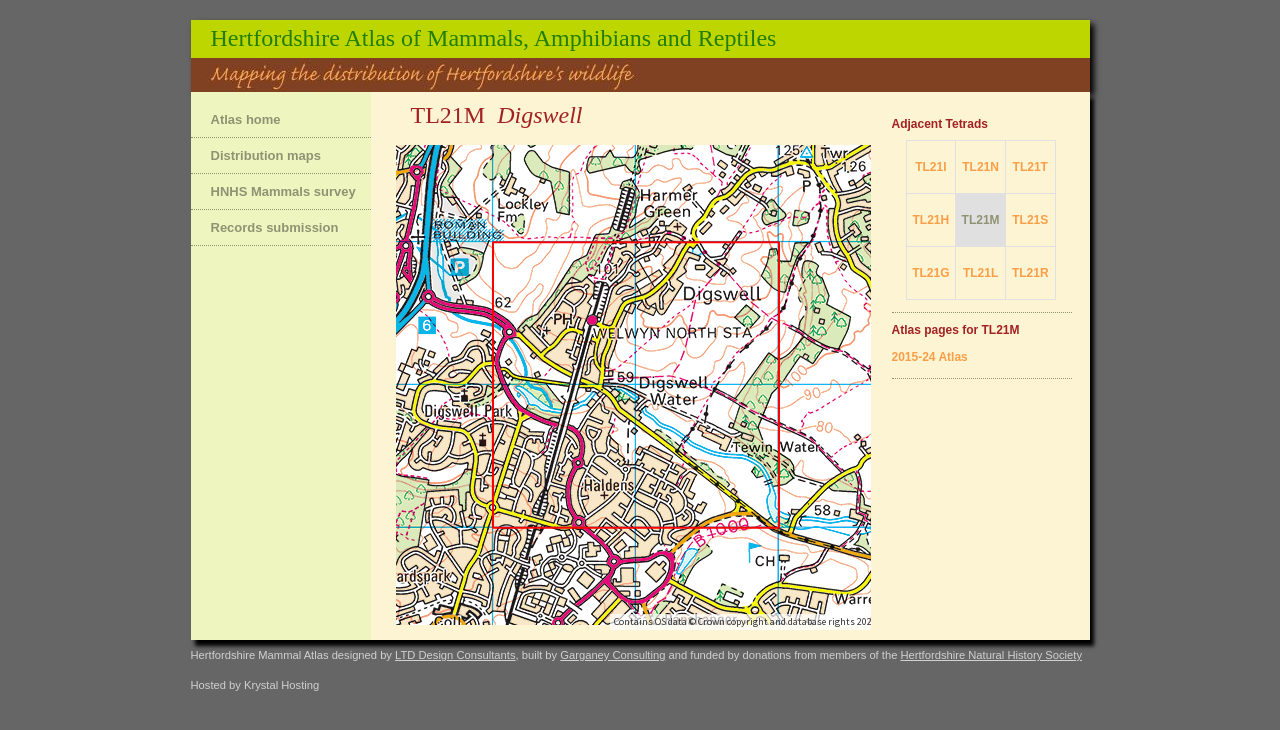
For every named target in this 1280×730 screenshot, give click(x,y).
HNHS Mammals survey (283, 191)
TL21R (1030, 273)
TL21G (930, 273)
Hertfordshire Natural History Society (991, 655)
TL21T (1030, 167)
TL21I (930, 167)
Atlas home (246, 119)
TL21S (1030, 220)
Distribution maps (266, 155)
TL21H (930, 220)
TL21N (980, 167)
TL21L (980, 273)
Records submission (275, 227)
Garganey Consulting (612, 655)
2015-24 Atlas (930, 357)
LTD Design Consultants (455, 655)
